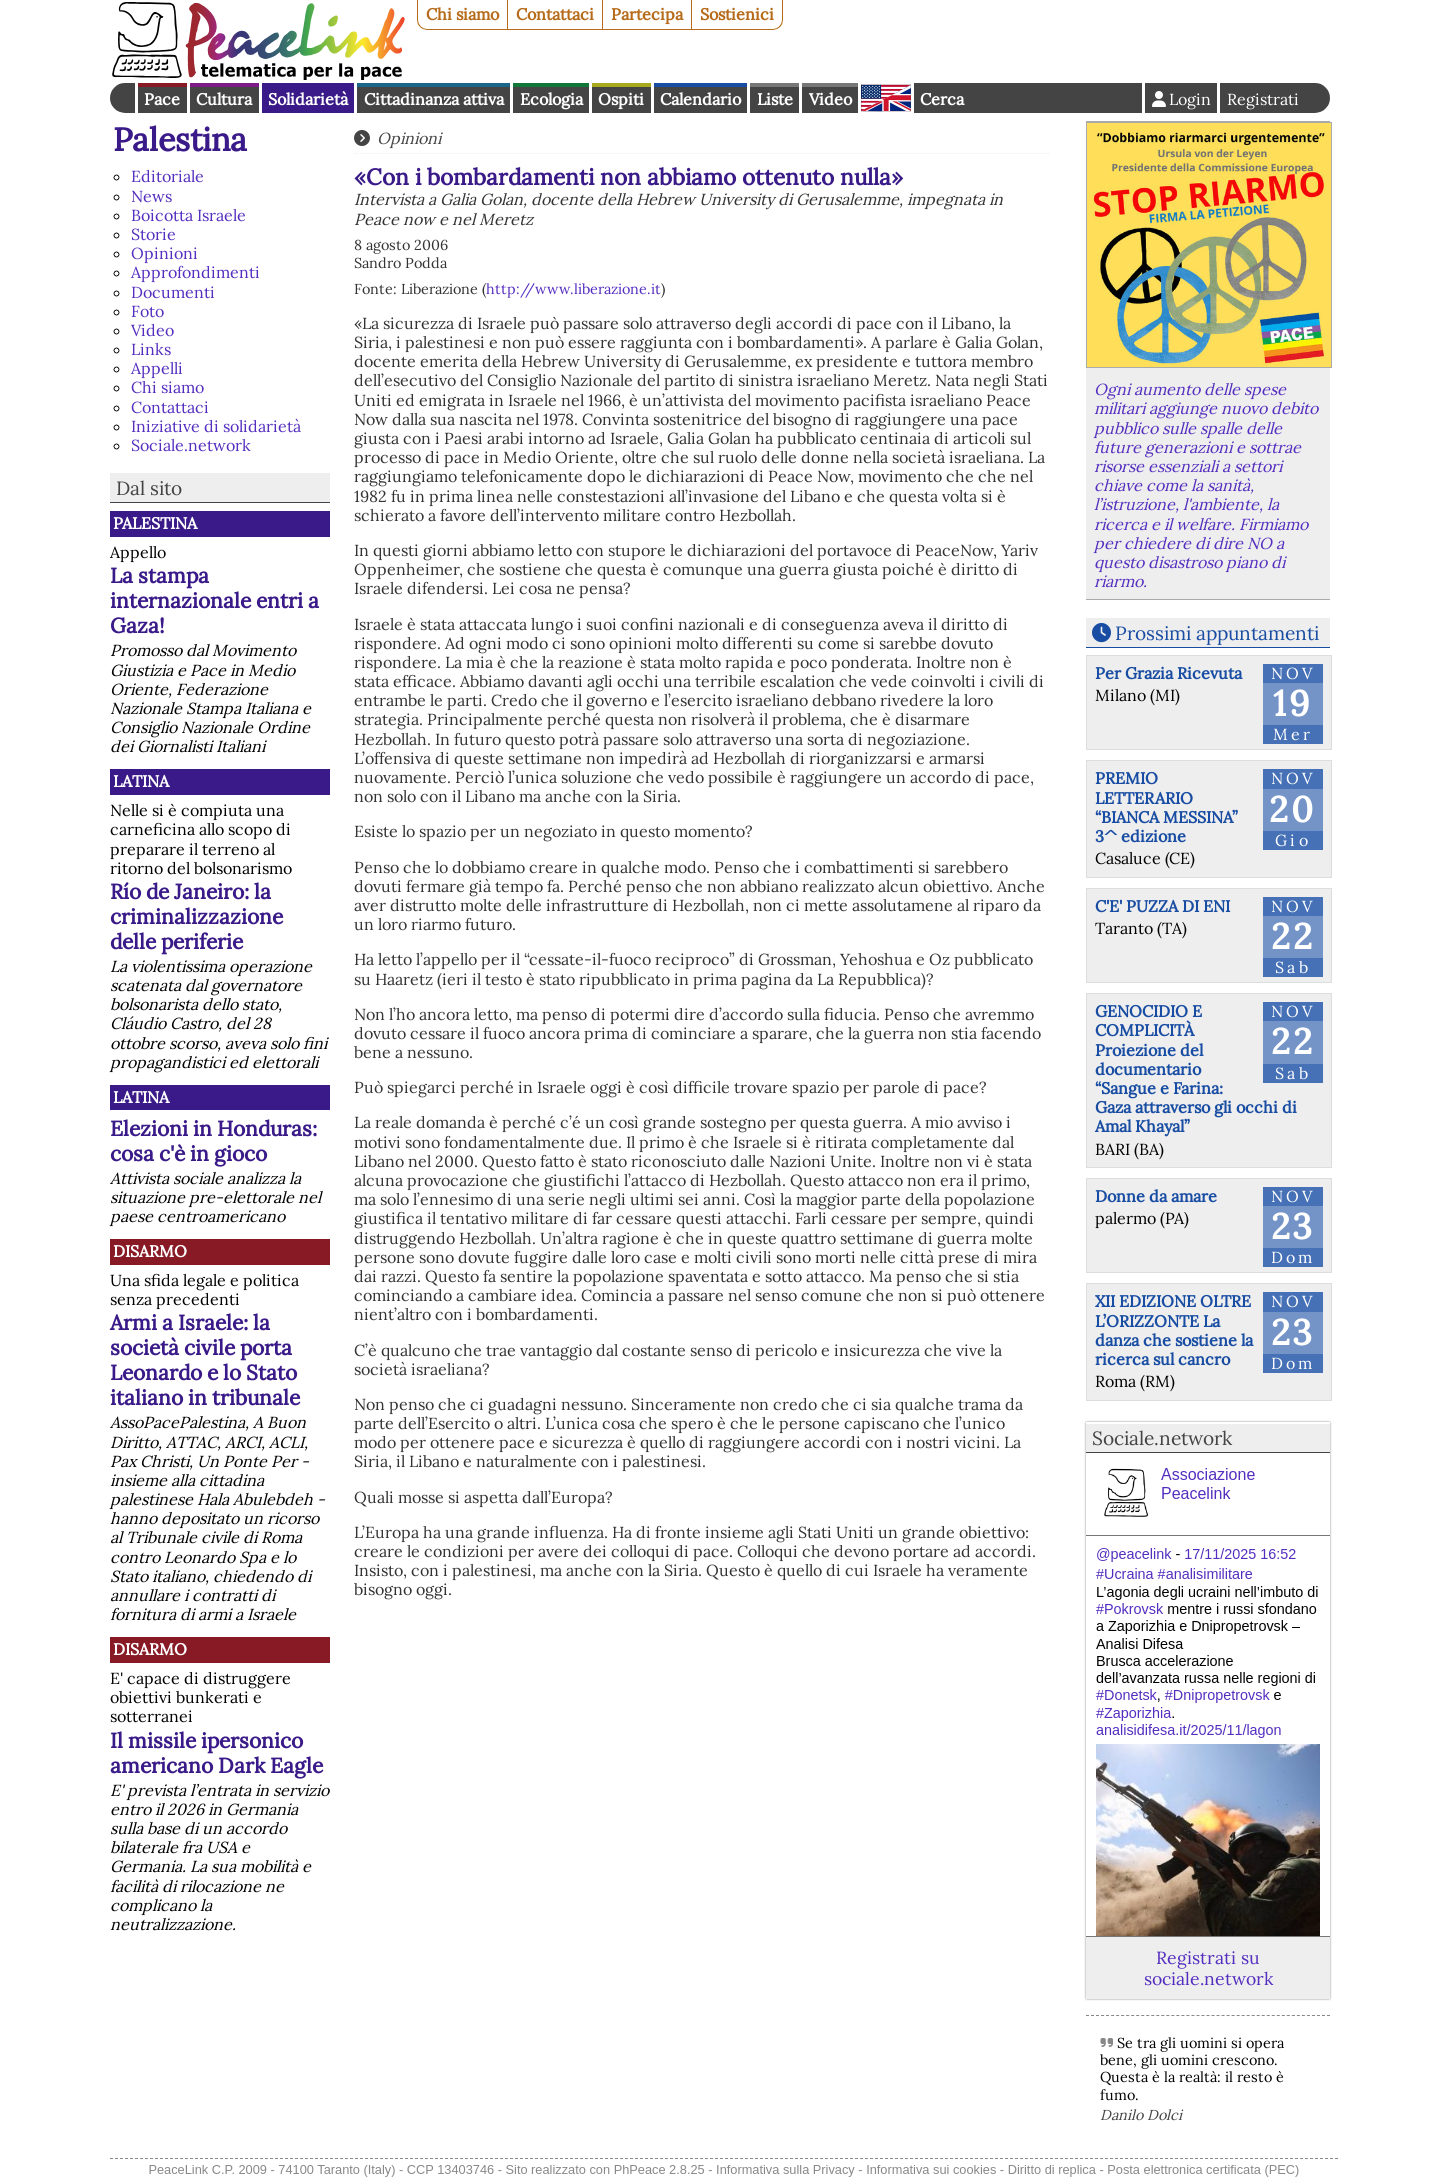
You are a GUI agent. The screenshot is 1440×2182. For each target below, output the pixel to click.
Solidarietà (308, 99)
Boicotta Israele (188, 215)
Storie (153, 234)
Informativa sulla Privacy (785, 2169)
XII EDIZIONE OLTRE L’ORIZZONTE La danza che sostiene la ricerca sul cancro (1174, 1330)
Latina (141, 781)
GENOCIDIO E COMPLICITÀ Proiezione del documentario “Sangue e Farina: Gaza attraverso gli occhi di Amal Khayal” (1196, 1068)
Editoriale (167, 176)
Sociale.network (191, 445)
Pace (162, 99)
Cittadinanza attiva (434, 99)
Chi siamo (462, 14)
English (886, 98)
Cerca (942, 99)
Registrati (1263, 99)
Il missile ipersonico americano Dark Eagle (216, 1753)
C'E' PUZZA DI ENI (1162, 906)
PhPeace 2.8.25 (659, 2169)
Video (830, 99)
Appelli (157, 368)
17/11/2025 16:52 (1240, 1554)
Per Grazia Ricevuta (1168, 673)
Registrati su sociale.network (1208, 1968)
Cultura (224, 99)
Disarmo (150, 1251)
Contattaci (555, 14)
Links (151, 349)
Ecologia (551, 99)
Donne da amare (1156, 1196)
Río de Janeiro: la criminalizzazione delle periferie (196, 916)
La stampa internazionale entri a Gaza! (214, 600)
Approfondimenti (195, 272)
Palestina (180, 139)
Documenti (173, 292)
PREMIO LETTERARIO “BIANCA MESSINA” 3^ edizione (1166, 807)
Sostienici (737, 14)
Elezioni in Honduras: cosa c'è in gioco (213, 1141)
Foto (147, 311)
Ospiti (621, 99)
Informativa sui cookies (931, 2169)
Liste (775, 99)
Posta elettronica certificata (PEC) (1203, 2169)
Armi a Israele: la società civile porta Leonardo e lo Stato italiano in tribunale (205, 1360)
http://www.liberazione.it (573, 289)
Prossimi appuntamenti (1217, 633)
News (151, 196)
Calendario (700, 99)
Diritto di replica (1052, 2169)
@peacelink (1133, 1554)
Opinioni (164, 253)
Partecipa (647, 14)
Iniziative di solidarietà (216, 426)
